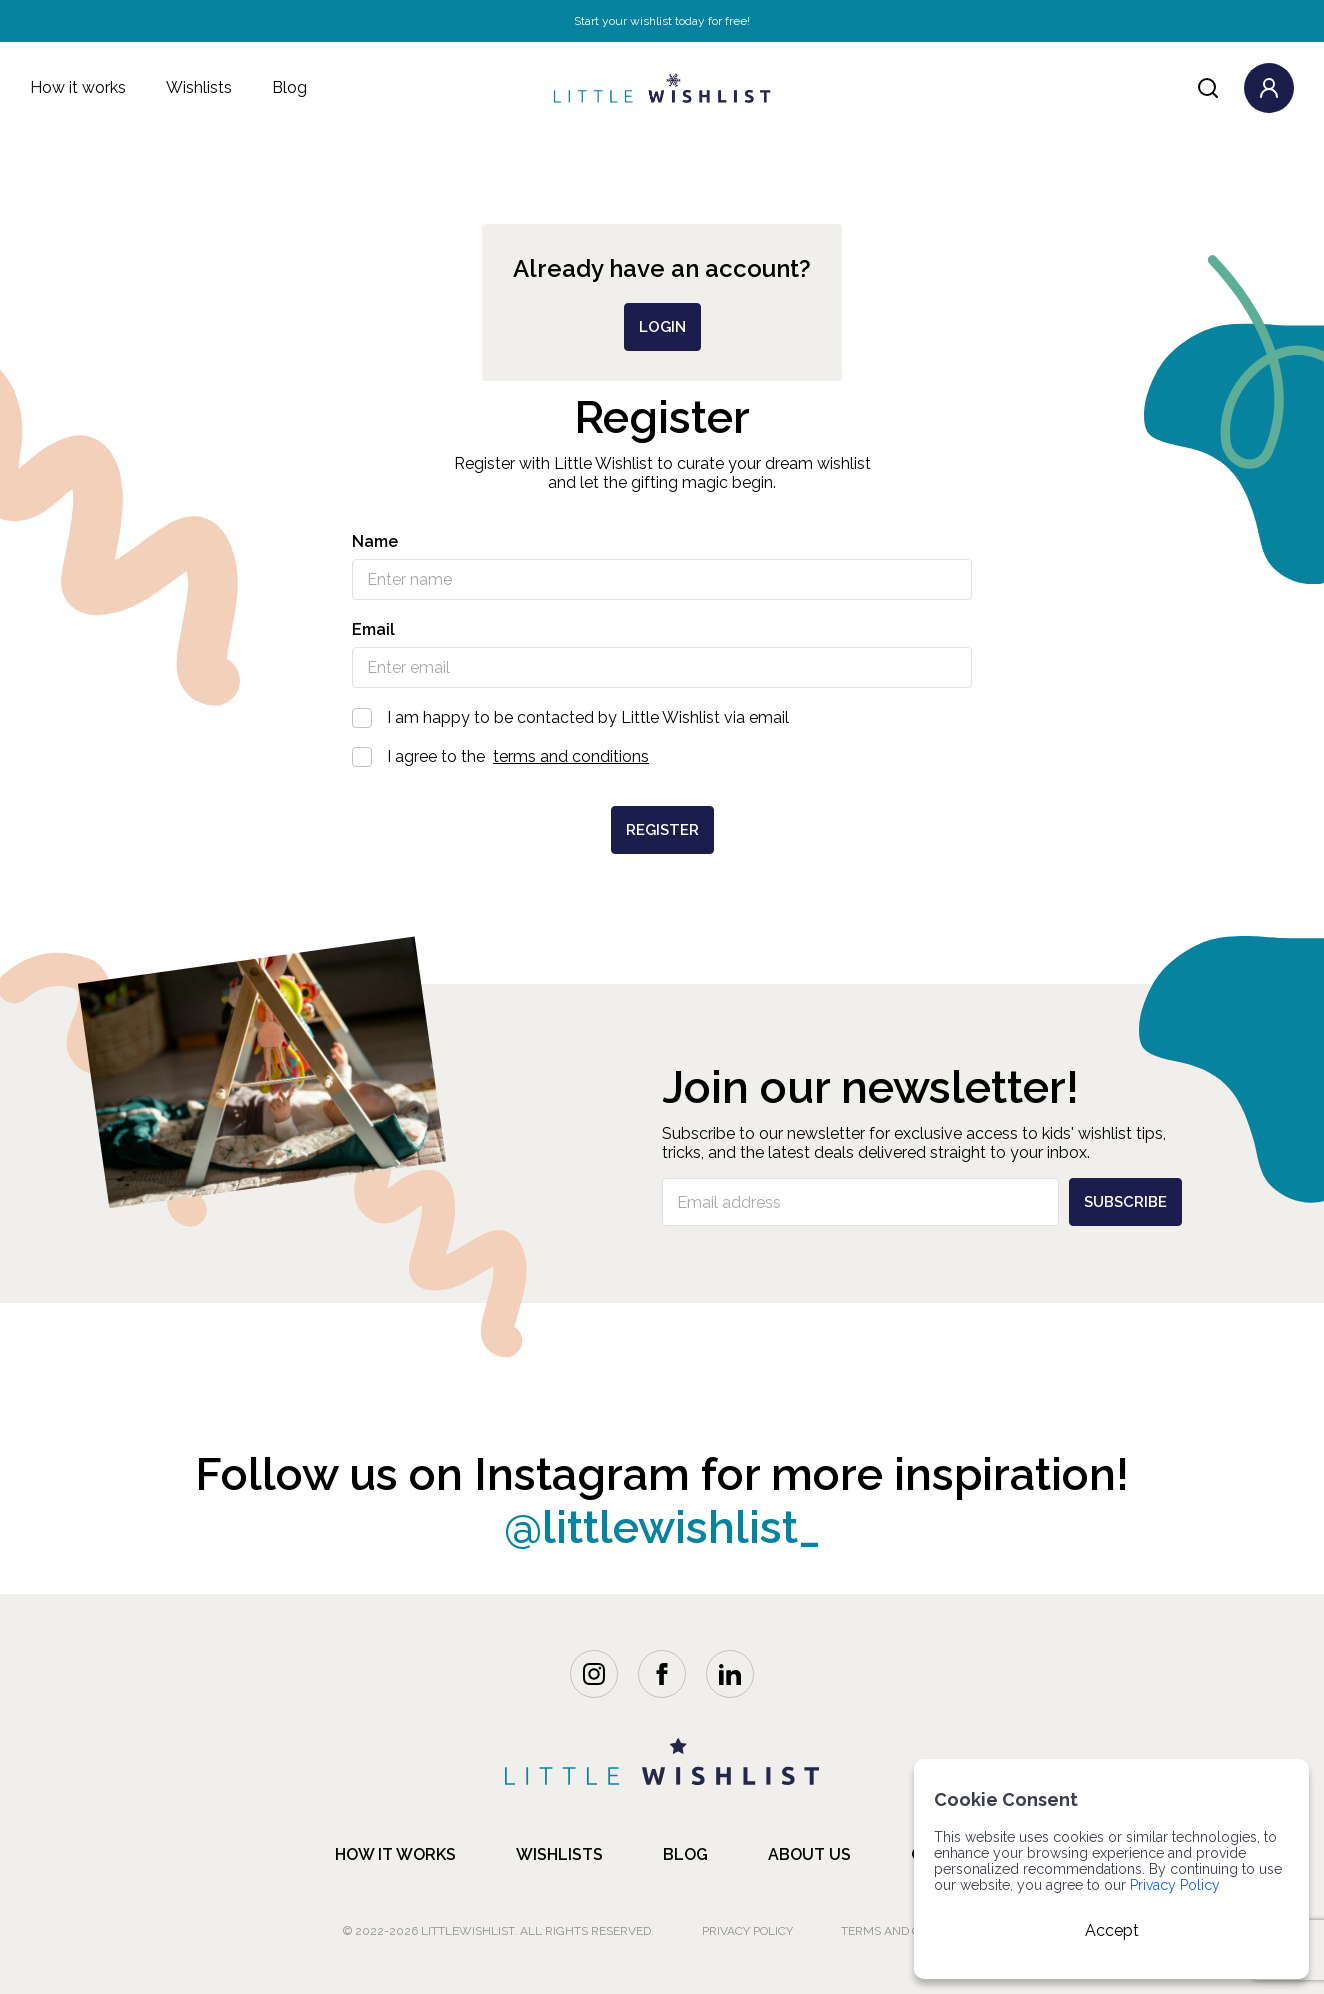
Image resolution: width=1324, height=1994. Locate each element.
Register (662, 830)
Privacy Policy (747, 1931)
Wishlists (199, 87)
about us (809, 1854)
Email (373, 629)
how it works (395, 1854)
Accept (1112, 1930)
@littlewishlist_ (662, 1527)
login (662, 327)
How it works (78, 87)
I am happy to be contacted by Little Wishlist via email (662, 717)
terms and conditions (571, 756)
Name (375, 541)
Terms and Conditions (911, 1931)
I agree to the (662, 756)
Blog (289, 87)
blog (685, 1854)
